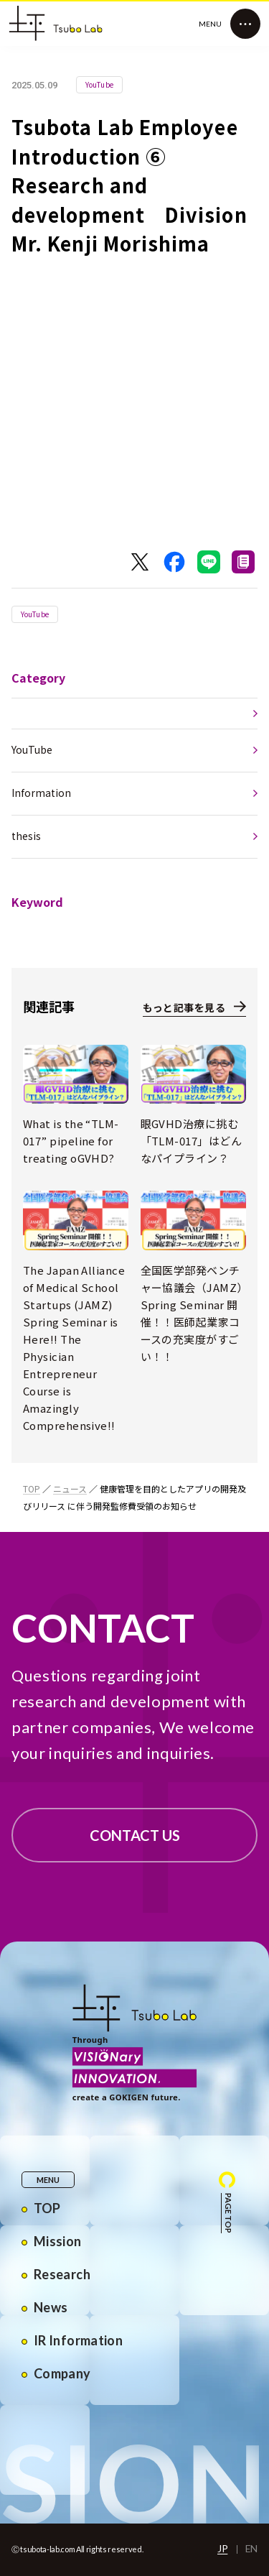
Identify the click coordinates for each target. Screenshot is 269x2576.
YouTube (35, 614)
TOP (31, 1488)
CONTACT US (135, 1835)
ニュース (70, 1488)
